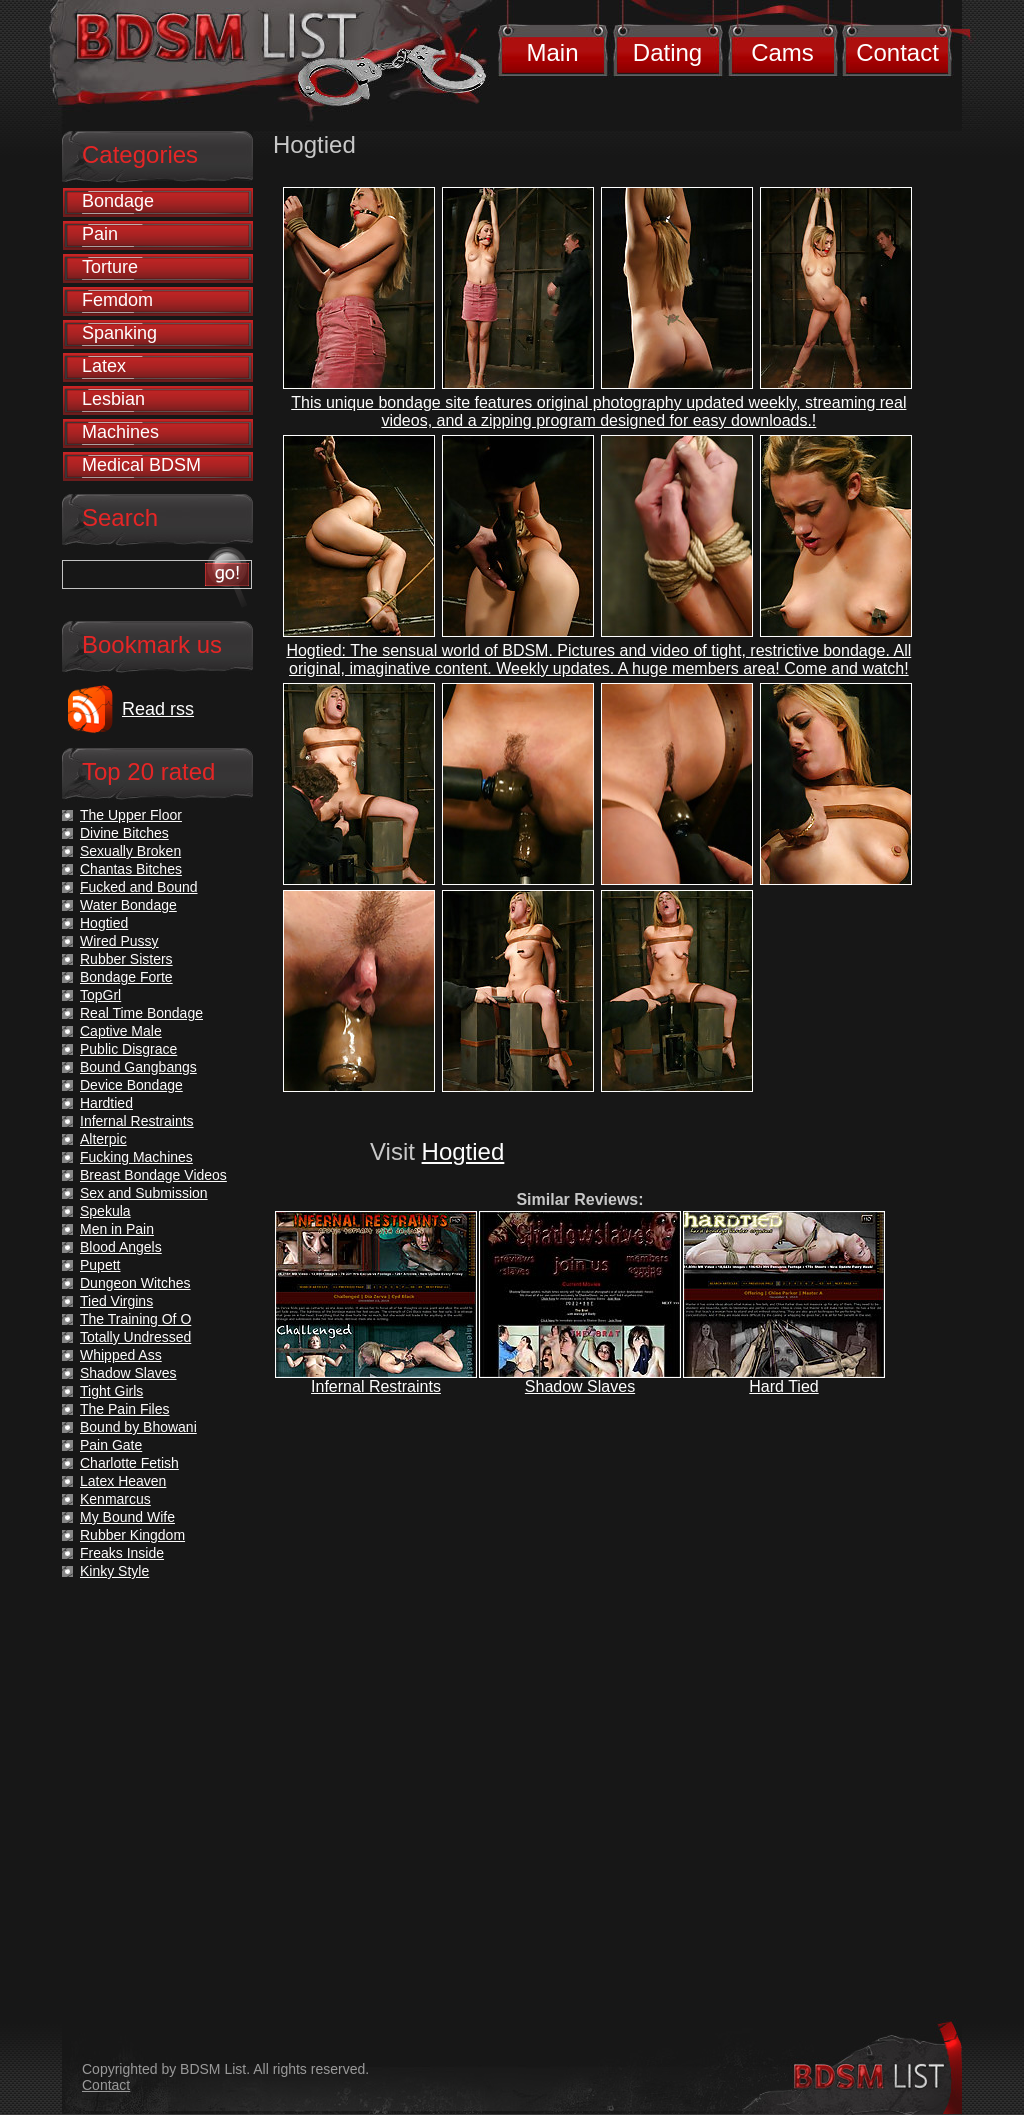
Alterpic (103, 1139)
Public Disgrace (128, 1049)
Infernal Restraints (376, 1386)
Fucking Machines (136, 1157)
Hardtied (106, 1103)
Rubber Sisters (126, 959)
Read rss (158, 709)
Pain (100, 234)
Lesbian (113, 399)
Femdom (117, 300)
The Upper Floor (131, 815)
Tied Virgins (116, 1301)
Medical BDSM (141, 465)
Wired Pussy (119, 941)
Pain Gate (111, 1445)
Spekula (105, 1211)
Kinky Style (114, 1571)
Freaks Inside (122, 1553)
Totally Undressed (135, 1337)
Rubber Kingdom (132, 1535)
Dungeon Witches (135, 1283)
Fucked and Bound (139, 887)
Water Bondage (128, 905)
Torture (110, 267)
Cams (782, 52)
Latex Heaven (123, 1481)
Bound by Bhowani (138, 1427)
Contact (897, 52)
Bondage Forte (126, 977)
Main (552, 52)
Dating (667, 52)
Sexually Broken (130, 851)
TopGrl (100, 995)
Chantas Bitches (131, 869)
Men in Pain (117, 1229)
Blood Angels (121, 1247)
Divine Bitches (124, 833)
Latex (104, 366)
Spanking (119, 333)
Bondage (118, 201)
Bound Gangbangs (138, 1067)
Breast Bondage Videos (153, 1175)
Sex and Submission (144, 1193)
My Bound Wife (127, 1517)
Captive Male (121, 1031)
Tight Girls (111, 1391)
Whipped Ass (121, 1355)
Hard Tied (783, 1386)
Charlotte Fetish (129, 1463)
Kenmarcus (115, 1499)
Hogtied (463, 1151)
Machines (120, 432)
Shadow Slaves (580, 1386)
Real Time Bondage (141, 1013)
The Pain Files (124, 1409)
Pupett (100, 1265)
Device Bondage (131, 1085)
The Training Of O (135, 1319)
